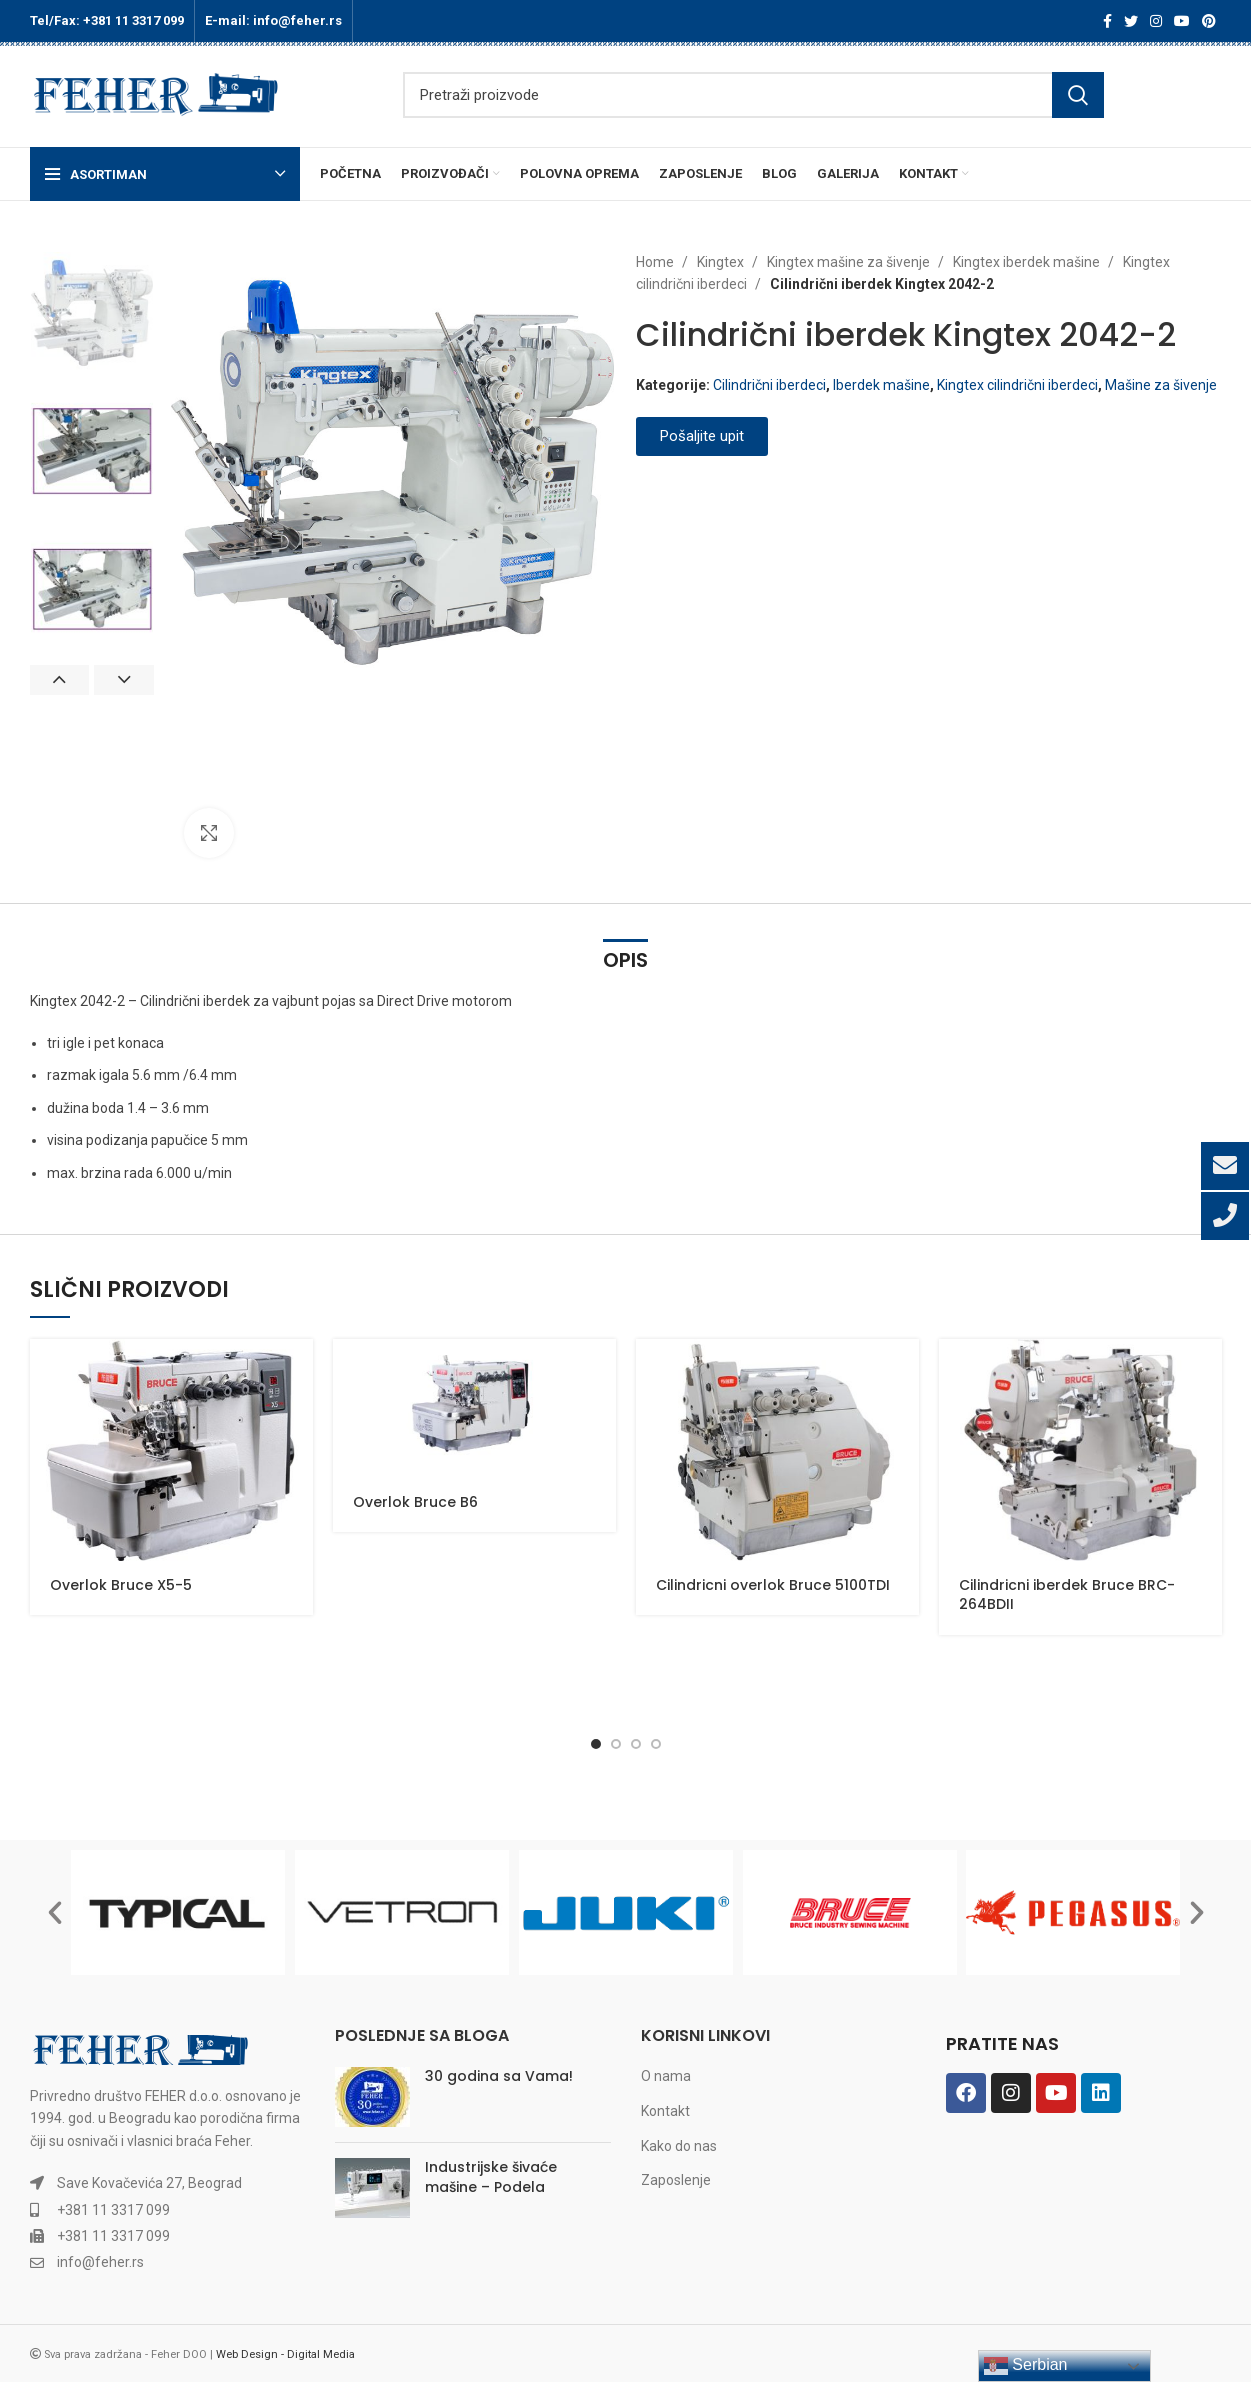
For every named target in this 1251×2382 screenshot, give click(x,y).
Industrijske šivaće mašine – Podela (491, 2177)
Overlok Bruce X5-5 (121, 1585)
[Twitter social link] (1131, 21)
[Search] (753, 95)
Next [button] (124, 680)
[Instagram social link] (1156, 21)
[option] (92, 313)
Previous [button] (60, 680)
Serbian (1026, 2366)
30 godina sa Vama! (499, 2076)
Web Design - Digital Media (285, 2354)
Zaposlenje (676, 2180)
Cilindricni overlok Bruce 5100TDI (773, 1585)
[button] (55, 1913)
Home (656, 262)
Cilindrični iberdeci (769, 385)
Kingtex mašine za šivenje (850, 262)
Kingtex (722, 262)
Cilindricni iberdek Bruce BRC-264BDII (1067, 1595)
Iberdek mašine (881, 385)
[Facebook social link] (1107, 21)
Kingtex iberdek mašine (1028, 262)
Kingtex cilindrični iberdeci (1017, 385)
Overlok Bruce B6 (415, 1502)
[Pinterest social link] (1209, 21)
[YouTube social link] (1182, 21)
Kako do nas (679, 2146)
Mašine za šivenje (1161, 385)
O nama (666, 2076)
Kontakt (665, 2111)
